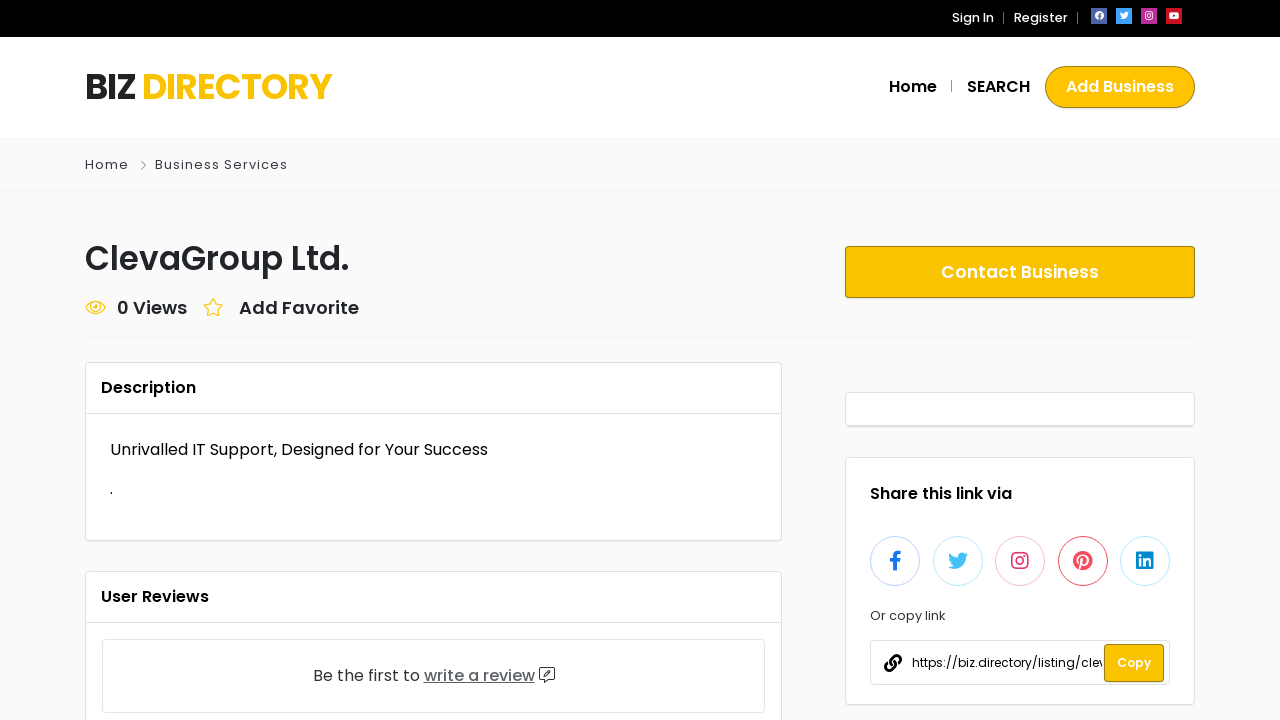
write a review (479, 675)
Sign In (973, 17)
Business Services (221, 164)
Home (107, 164)
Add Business (1120, 86)
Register (1041, 17)
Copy (1134, 662)
